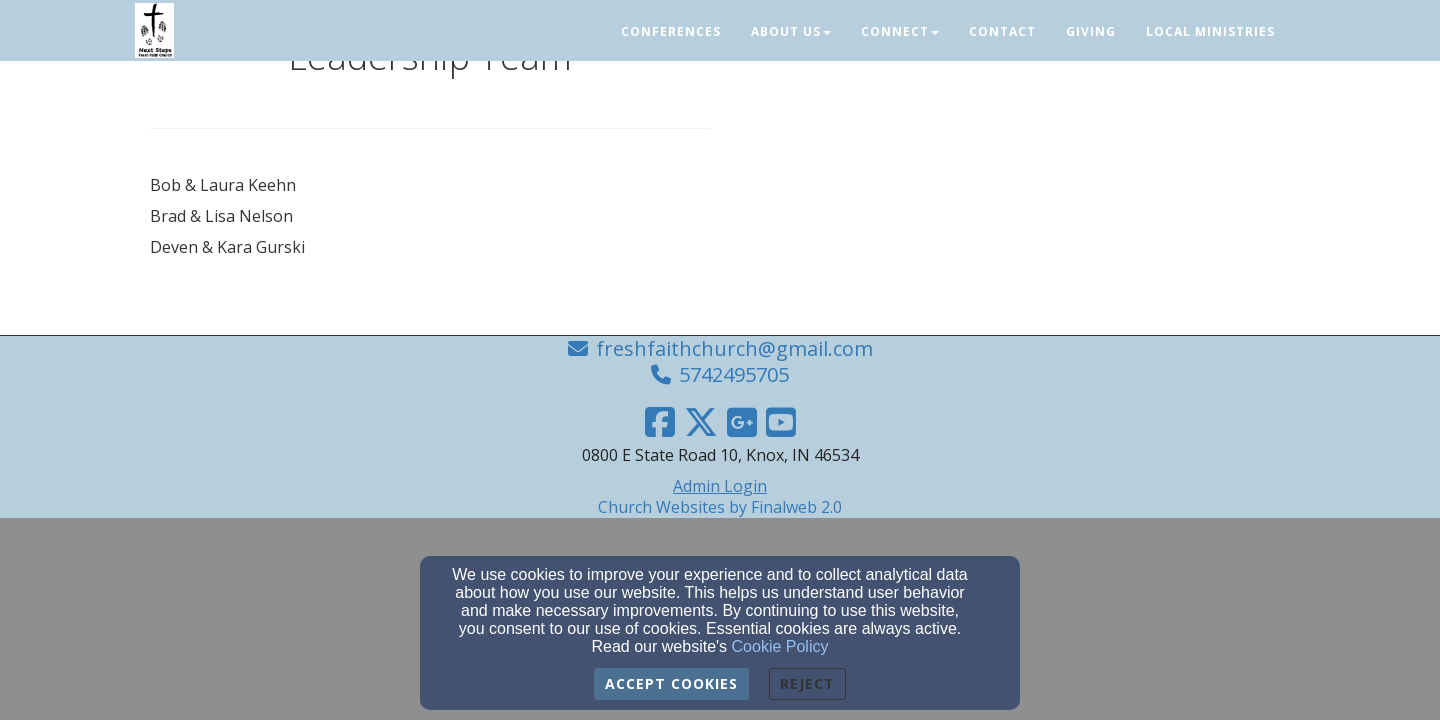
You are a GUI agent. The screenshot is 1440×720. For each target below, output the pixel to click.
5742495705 (734, 374)
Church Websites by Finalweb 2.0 (720, 507)
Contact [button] (1002, 31)
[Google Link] (742, 422)
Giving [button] (1091, 31)
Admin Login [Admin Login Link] (720, 486)
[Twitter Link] (701, 422)
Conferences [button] (671, 31)
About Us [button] (791, 31)
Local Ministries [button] (1210, 31)
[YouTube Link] (781, 422)
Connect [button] (900, 31)
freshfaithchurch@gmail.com (734, 348)
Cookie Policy (780, 646)
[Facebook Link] (660, 422)
